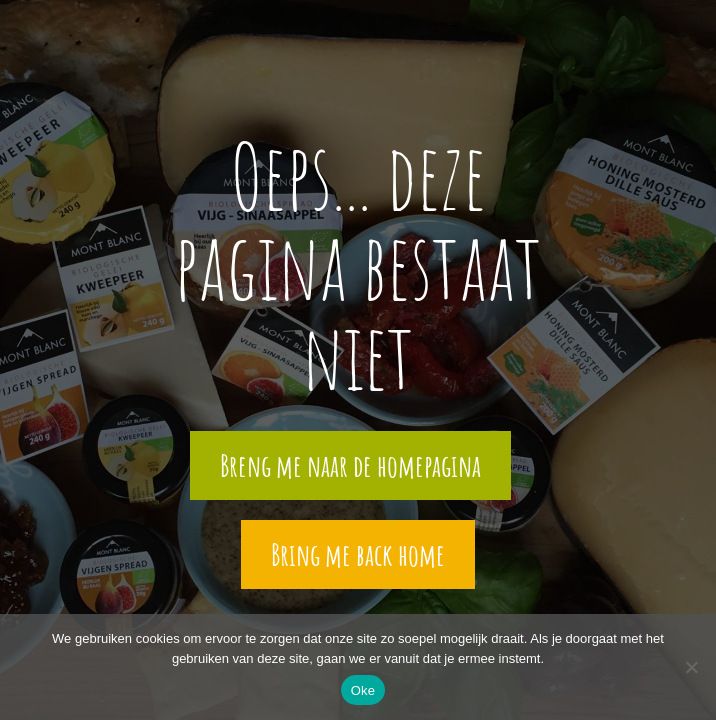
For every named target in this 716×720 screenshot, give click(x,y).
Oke (363, 690)
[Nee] (691, 667)
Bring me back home (358, 554)
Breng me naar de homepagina (350, 465)
